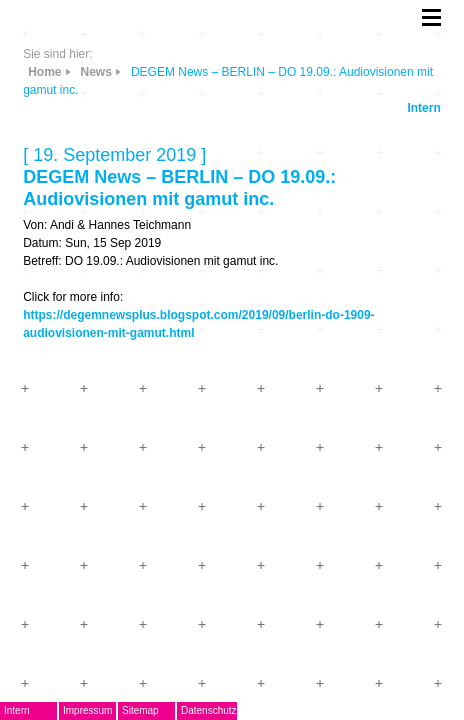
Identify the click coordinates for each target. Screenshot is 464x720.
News (96, 72)
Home (44, 72)
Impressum (87, 710)
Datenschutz (209, 710)
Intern (423, 108)
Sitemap (140, 710)
